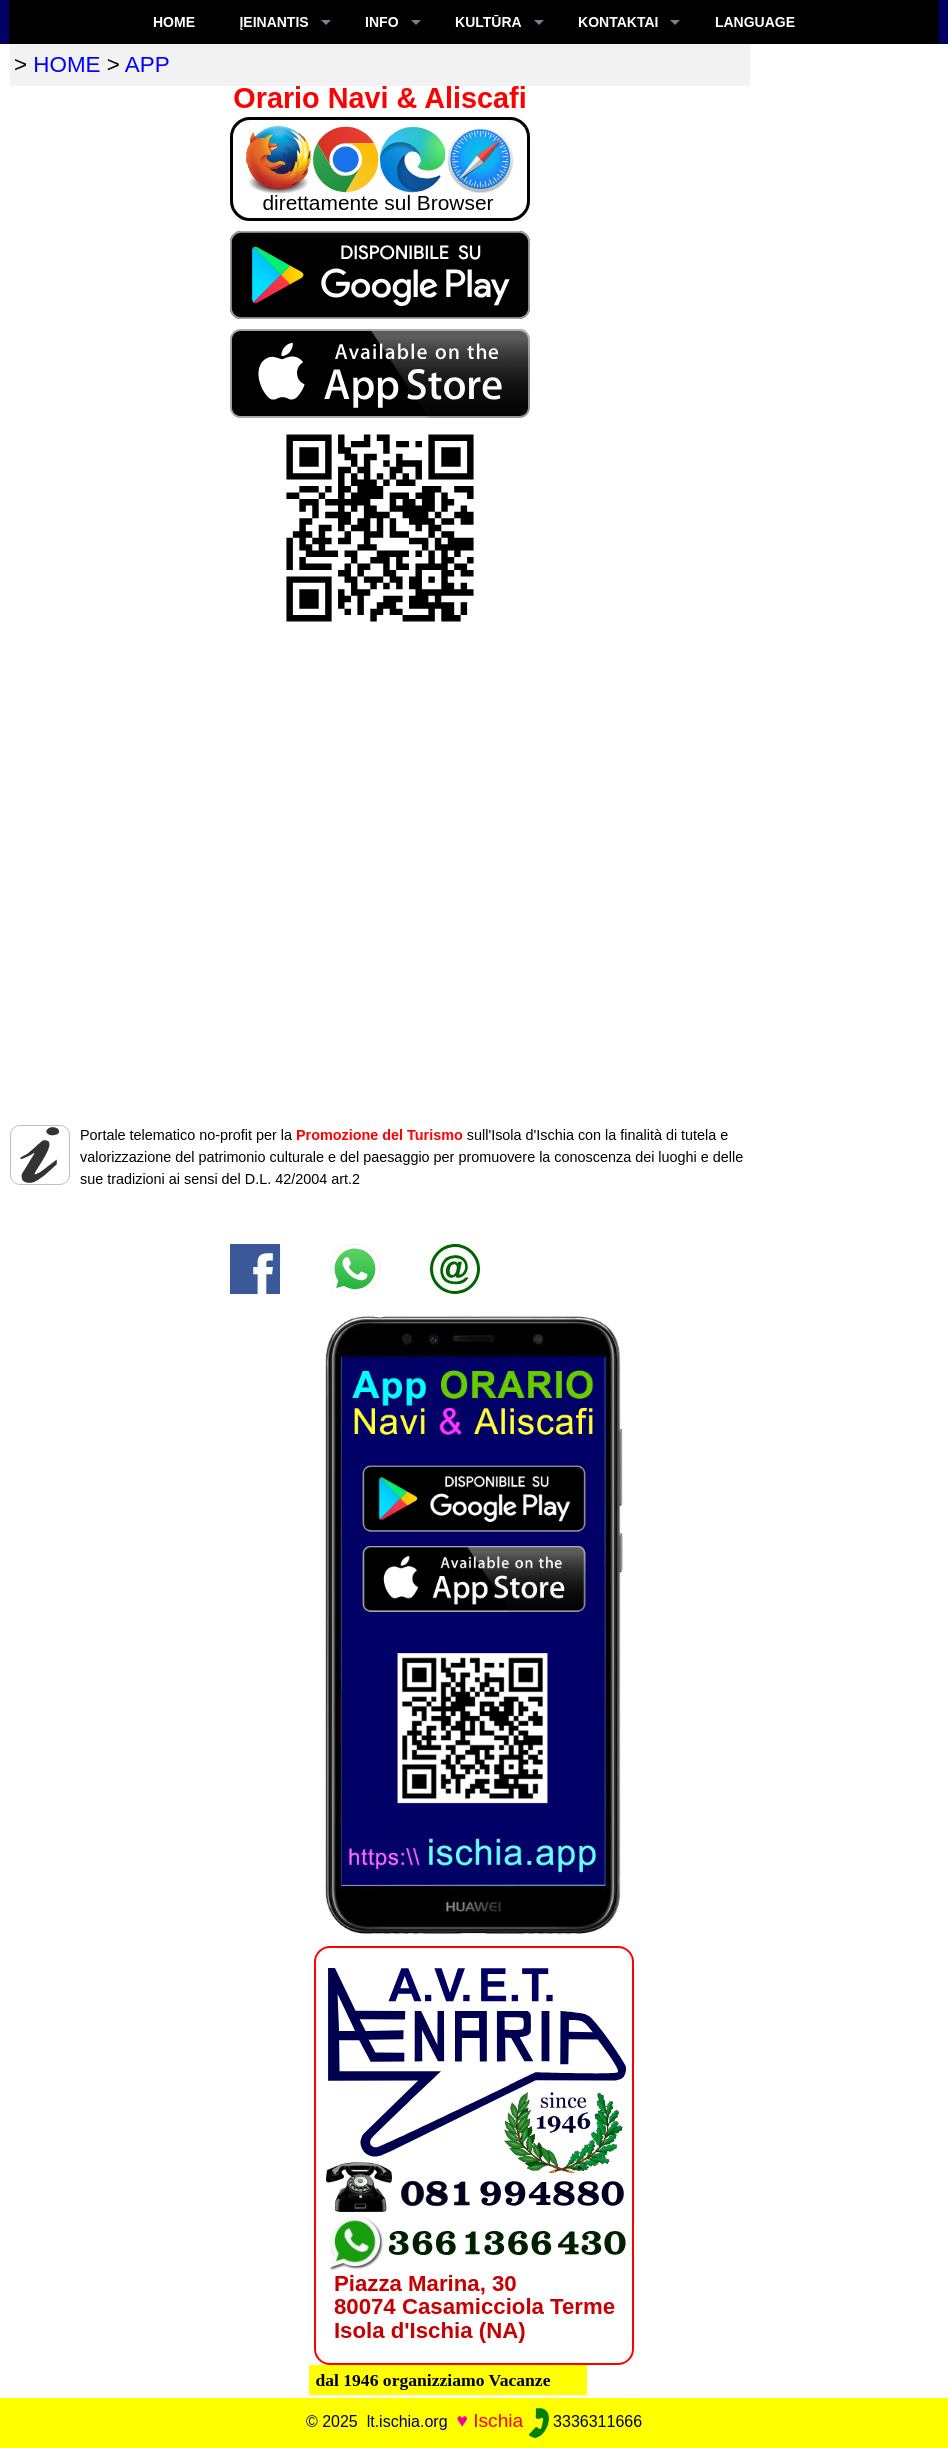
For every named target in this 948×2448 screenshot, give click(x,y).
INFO (381, 22)
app (147, 64)
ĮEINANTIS (273, 22)
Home (174, 22)
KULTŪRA (488, 22)
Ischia (498, 2420)
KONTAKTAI (618, 22)
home (66, 64)
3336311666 (585, 2421)
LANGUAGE (755, 22)
